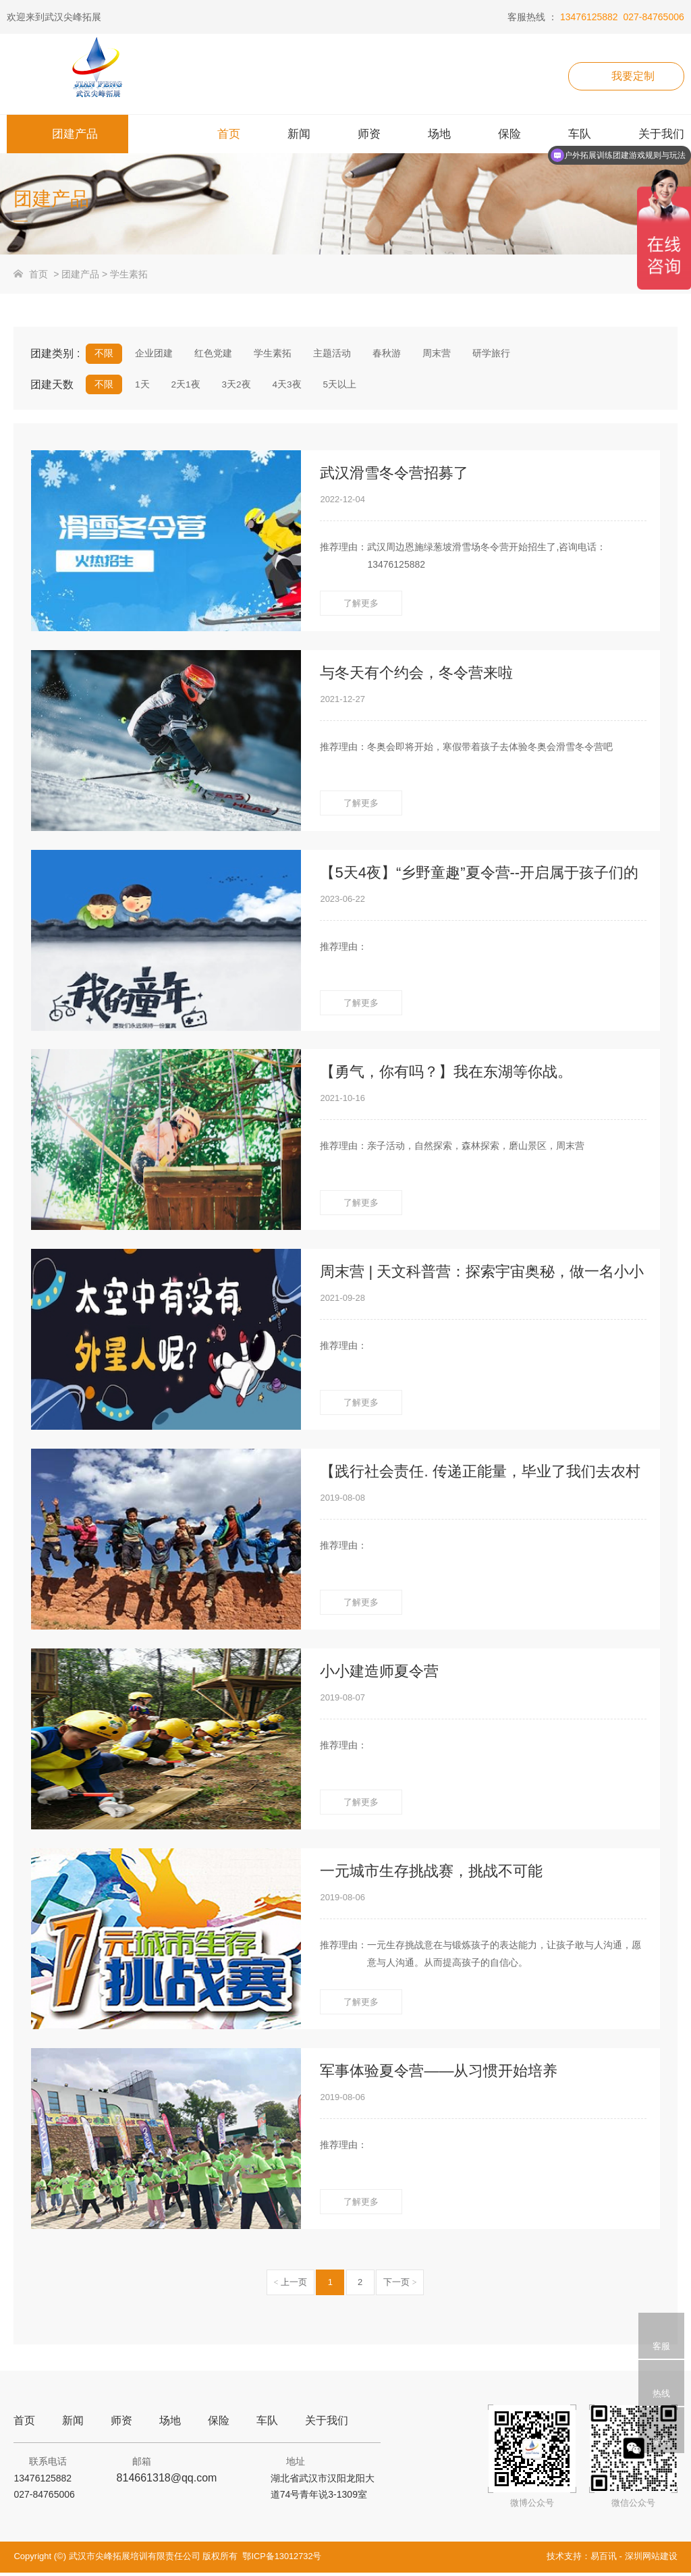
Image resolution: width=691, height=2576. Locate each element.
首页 (38, 274)
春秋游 (380, 353)
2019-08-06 (342, 1901)
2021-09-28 (342, 1301)
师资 (121, 2424)
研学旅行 (482, 353)
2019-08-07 (342, 1701)
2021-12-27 (342, 702)
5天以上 (335, 386)
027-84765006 (653, 16)
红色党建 (210, 353)
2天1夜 (183, 386)
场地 (170, 2424)
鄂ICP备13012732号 (282, 2559)
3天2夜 (233, 386)
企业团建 (152, 353)
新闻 (73, 2424)
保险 (218, 2424)
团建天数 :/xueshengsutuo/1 (58, 388)
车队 (267, 2424)
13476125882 (589, 16)
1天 (141, 386)
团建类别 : (55, 353)
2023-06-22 (342, 902)
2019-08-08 (342, 1501)
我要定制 (633, 76)
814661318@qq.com (167, 2481)
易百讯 (603, 2559)
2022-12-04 (342, 503)
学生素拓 (129, 274)
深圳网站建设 (651, 2559)
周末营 (428, 353)
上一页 (290, 2285)
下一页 (399, 2285)
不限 (103, 353)
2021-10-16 (342, 1102)
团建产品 (80, 274)
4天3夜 (283, 386)
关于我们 (326, 2424)
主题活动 (327, 353)
